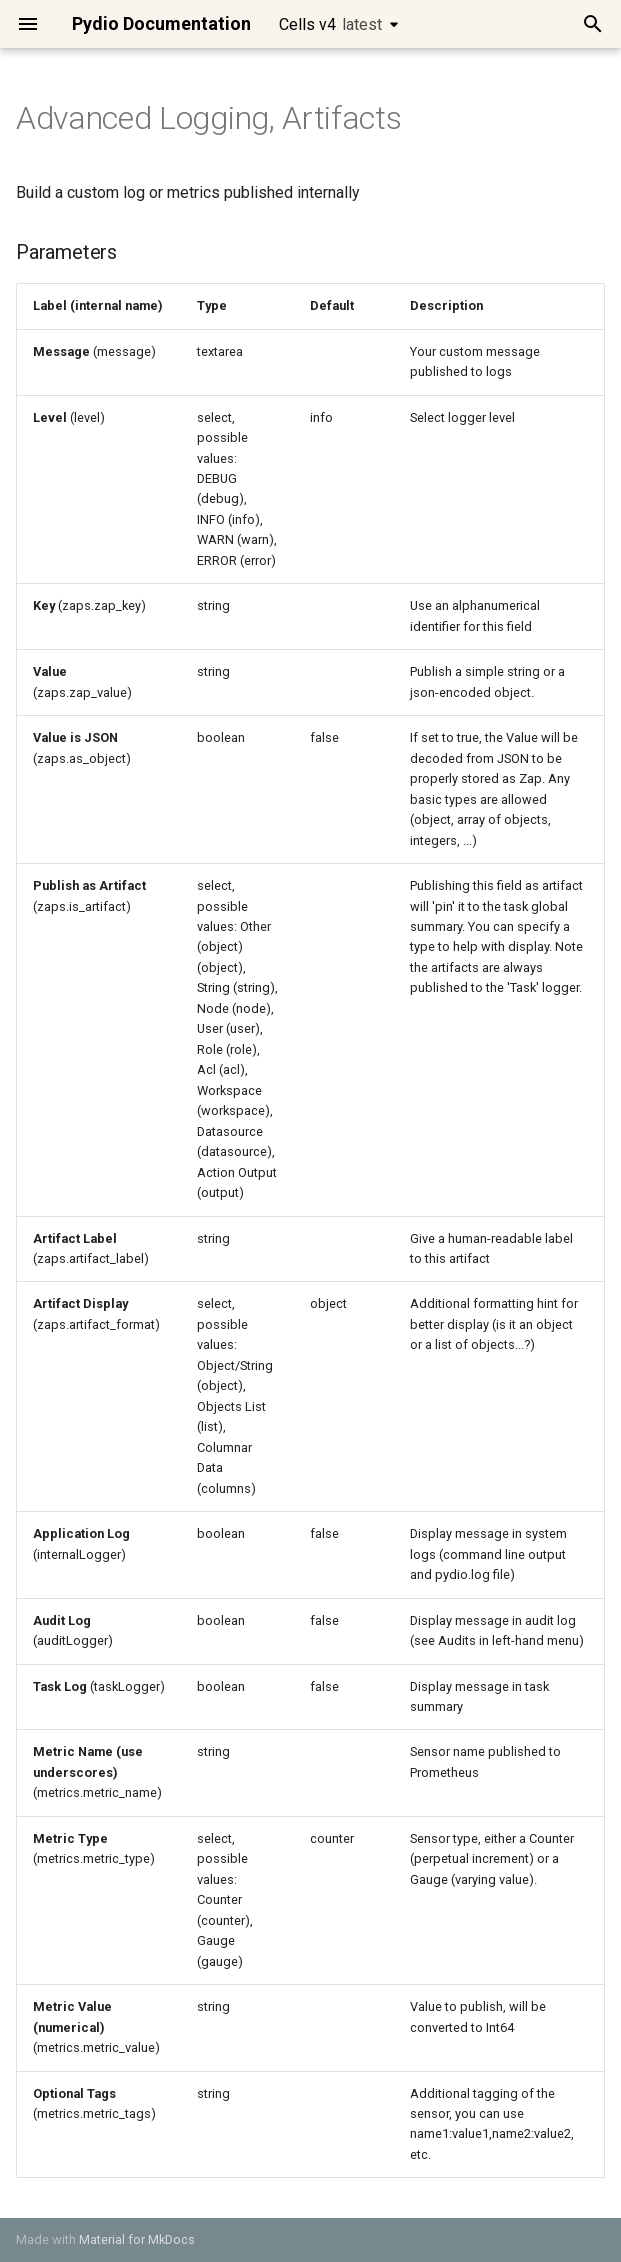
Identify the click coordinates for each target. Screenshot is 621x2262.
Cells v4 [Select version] (330, 24)
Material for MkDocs (137, 2239)
